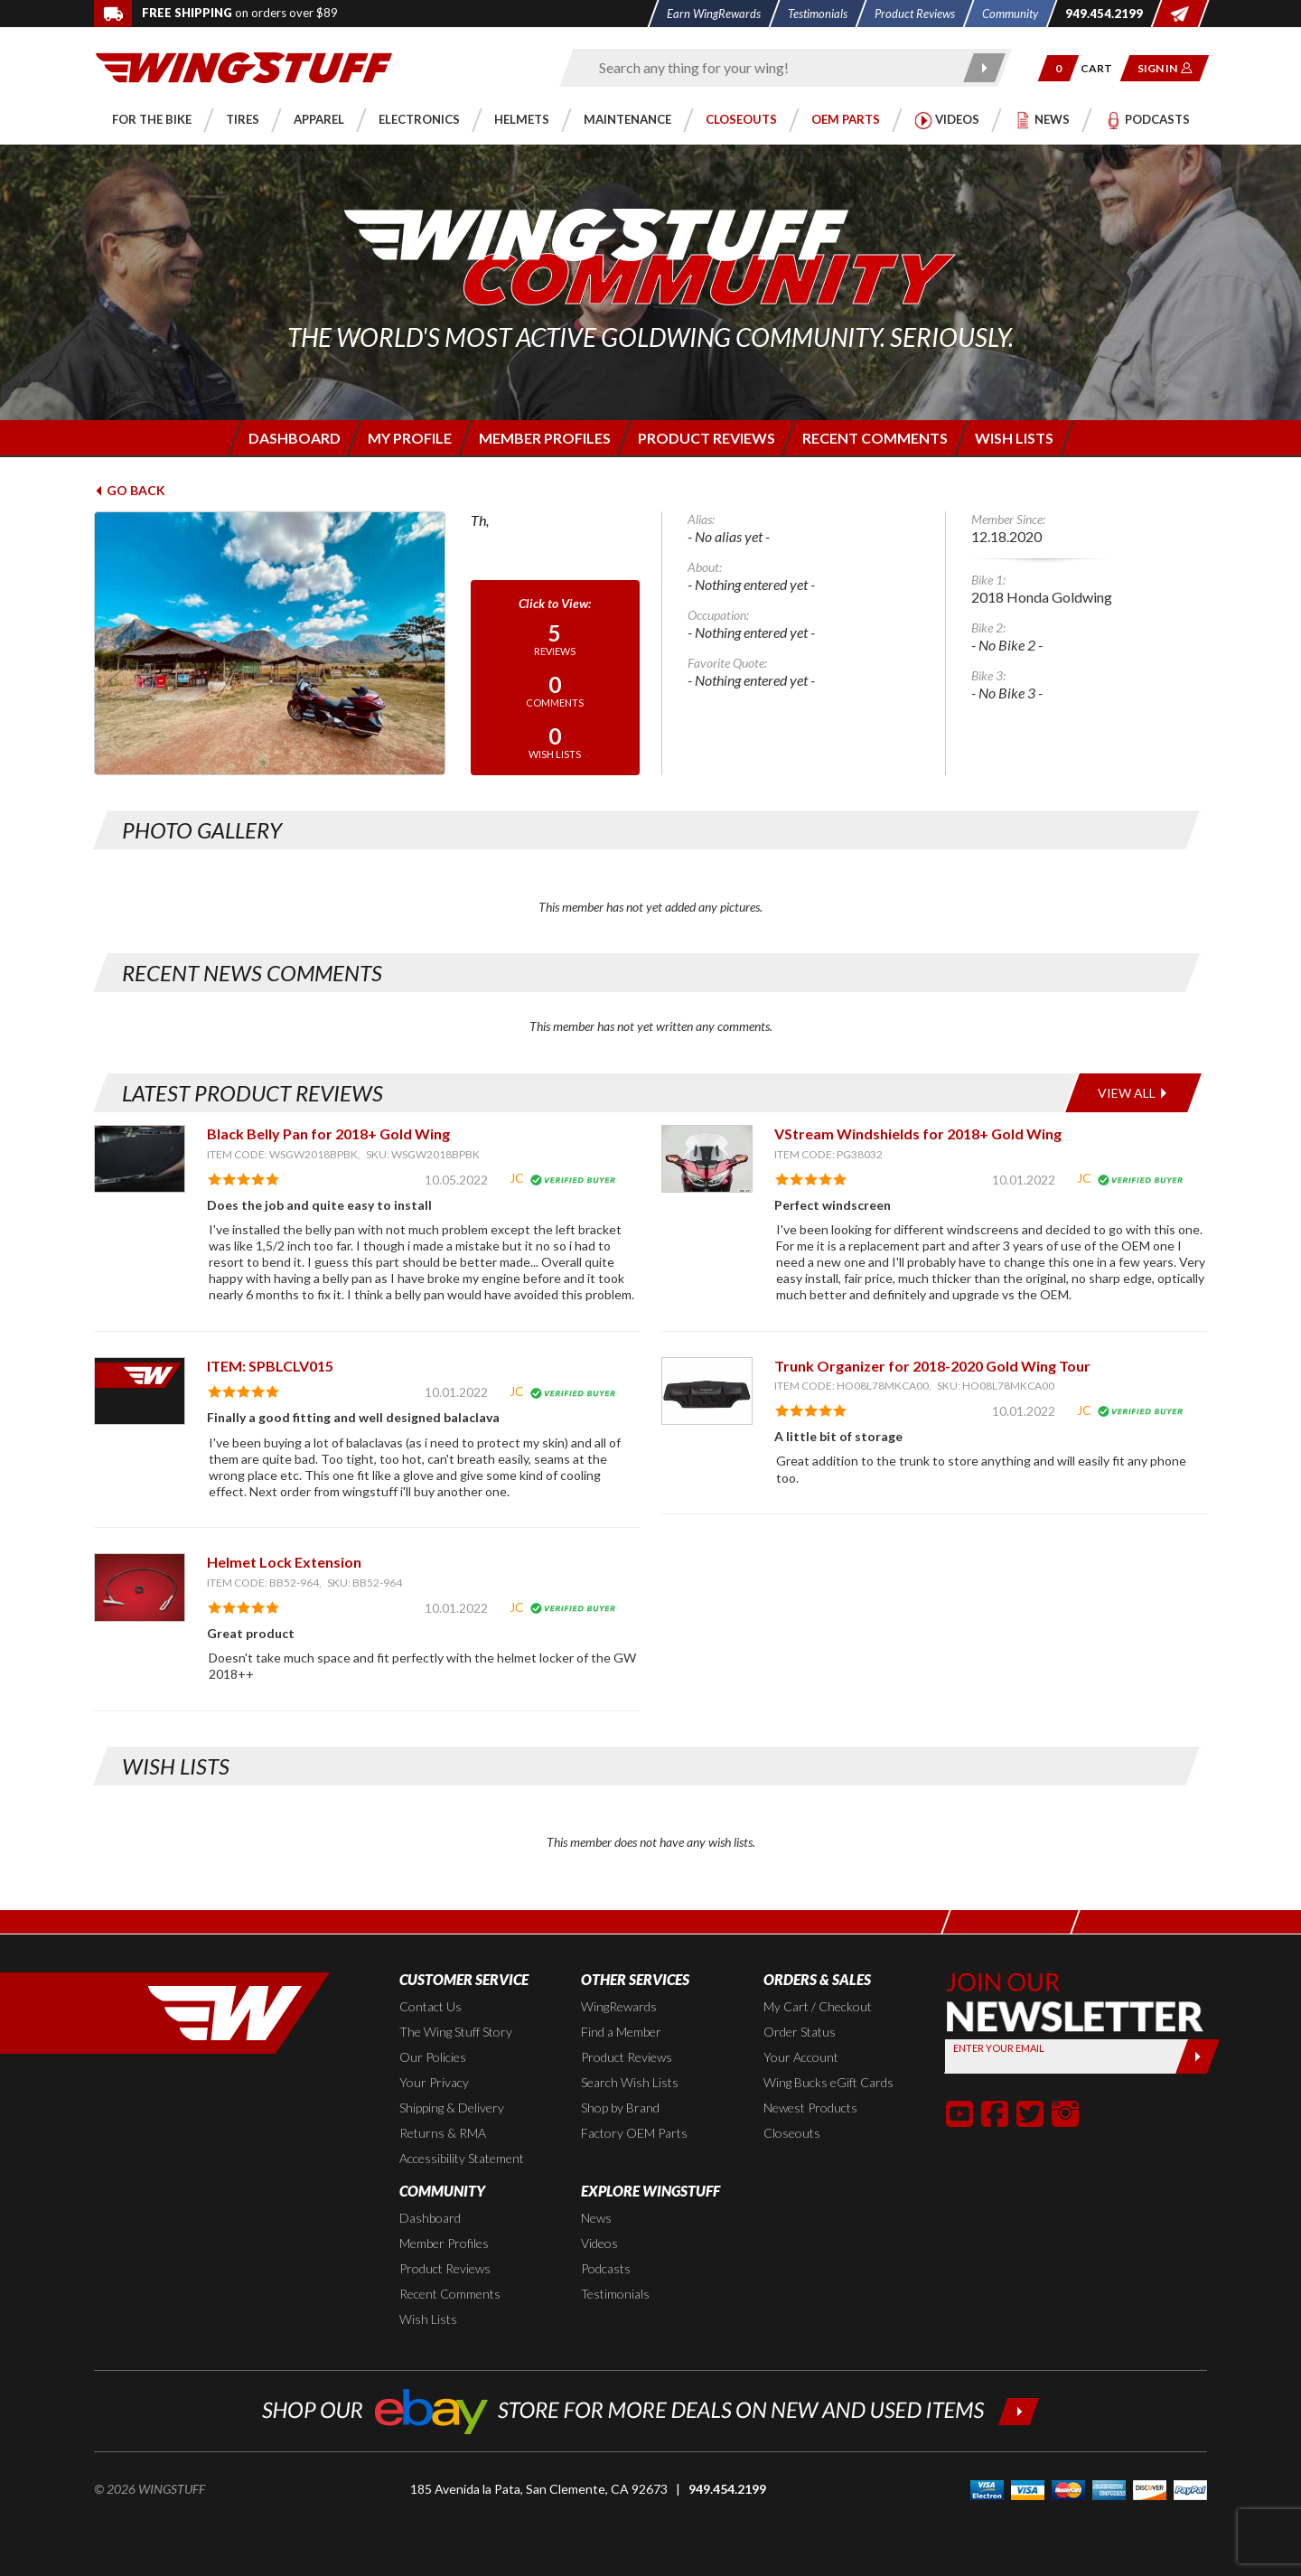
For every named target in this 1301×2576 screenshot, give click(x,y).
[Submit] (1197, 2056)
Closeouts (791, 2132)
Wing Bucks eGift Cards (828, 2082)
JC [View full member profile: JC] (517, 1177)
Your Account (800, 2057)
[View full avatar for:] (269, 643)
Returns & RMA (442, 2132)
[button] (1058, 68)
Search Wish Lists (630, 2082)
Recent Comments (450, 2293)
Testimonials (615, 2293)
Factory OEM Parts (634, 2132)
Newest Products (810, 2107)
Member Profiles (444, 2243)
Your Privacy (434, 2082)
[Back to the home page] (244, 66)
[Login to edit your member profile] (408, 437)
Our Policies (432, 2057)
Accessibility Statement (461, 2158)
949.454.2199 (727, 2488)
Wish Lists (428, 2319)
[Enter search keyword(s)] (770, 67)
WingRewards (619, 2006)
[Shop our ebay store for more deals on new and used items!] (651, 2409)
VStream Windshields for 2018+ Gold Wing (918, 1133)
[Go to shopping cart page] (1102, 68)
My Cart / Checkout (817, 2006)
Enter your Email (998, 2048)
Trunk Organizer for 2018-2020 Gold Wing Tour (932, 1365)
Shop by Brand (620, 2107)
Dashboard (430, 2217)
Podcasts (606, 2268)
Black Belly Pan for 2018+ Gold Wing (328, 1133)
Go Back (129, 490)
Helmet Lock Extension (284, 1561)
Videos (599, 2243)
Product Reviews (626, 2057)
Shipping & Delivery (451, 2107)
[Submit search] (985, 67)
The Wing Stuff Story (455, 2031)
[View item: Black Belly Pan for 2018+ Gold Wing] (139, 1159)
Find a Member (621, 2031)
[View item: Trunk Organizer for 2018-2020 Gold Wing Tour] (707, 1391)
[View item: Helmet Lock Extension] (139, 1587)
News (596, 2217)
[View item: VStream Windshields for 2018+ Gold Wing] (707, 1159)
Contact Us (430, 2006)
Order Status (799, 2031)
